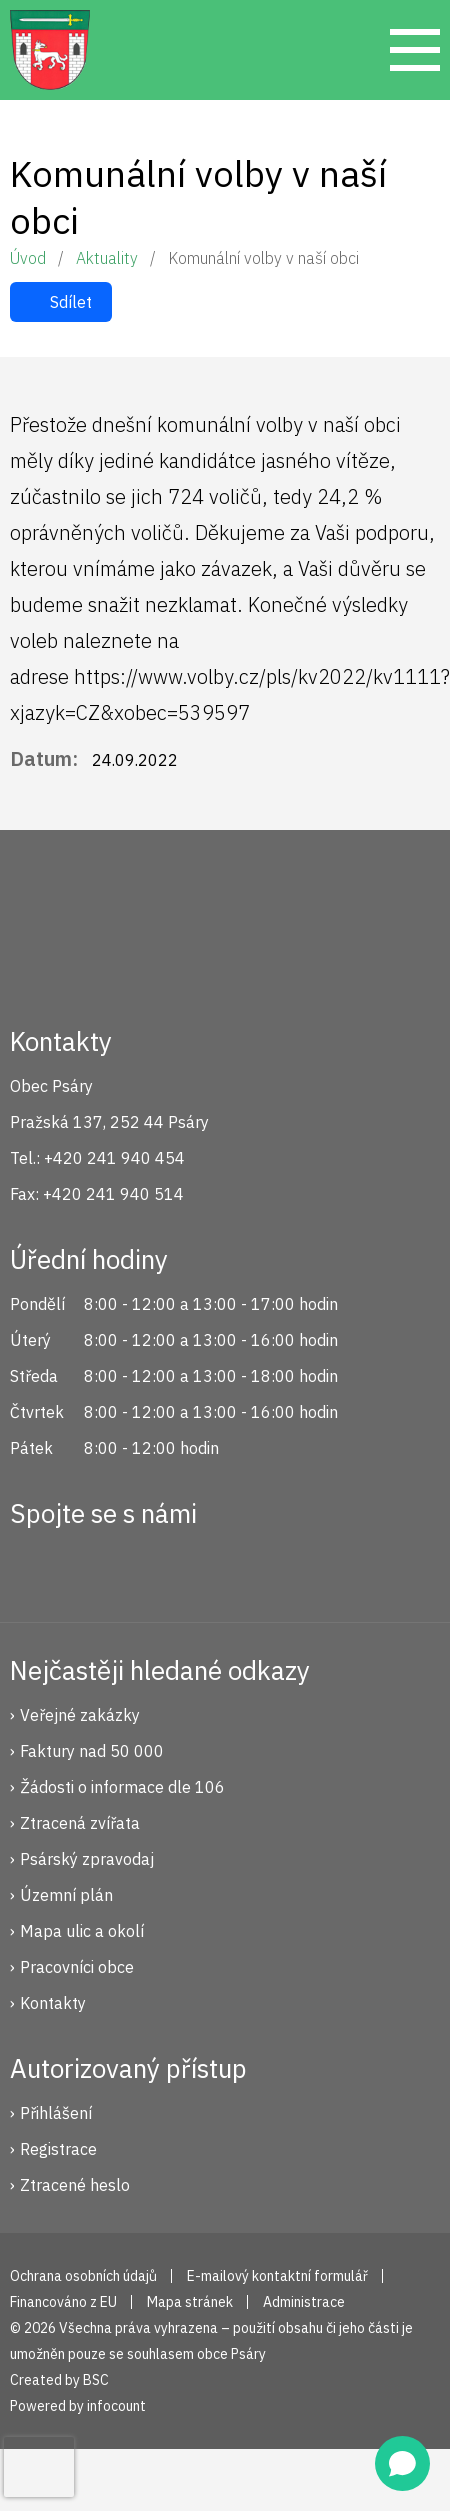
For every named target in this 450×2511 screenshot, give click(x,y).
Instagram (103, 1566)
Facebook (36, 1566)
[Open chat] (402, 2463)
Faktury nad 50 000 (92, 1751)
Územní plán (66, 1895)
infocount (116, 2406)
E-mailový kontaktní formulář (277, 2276)
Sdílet (71, 302)
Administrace (304, 2302)
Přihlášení (56, 2113)
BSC (96, 2380)
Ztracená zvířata (80, 1823)
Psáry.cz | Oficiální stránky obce (50, 50)
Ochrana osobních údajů (83, 2276)
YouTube (170, 1566)
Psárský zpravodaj (87, 1859)
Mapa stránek (190, 2302)
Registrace (58, 2149)
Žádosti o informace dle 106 (122, 1787)
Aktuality (107, 258)
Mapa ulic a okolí (82, 1931)
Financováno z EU (63, 2302)
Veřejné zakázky (80, 1715)
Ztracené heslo (75, 2185)
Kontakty (53, 2003)
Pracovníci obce (77, 1967)
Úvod (28, 258)
